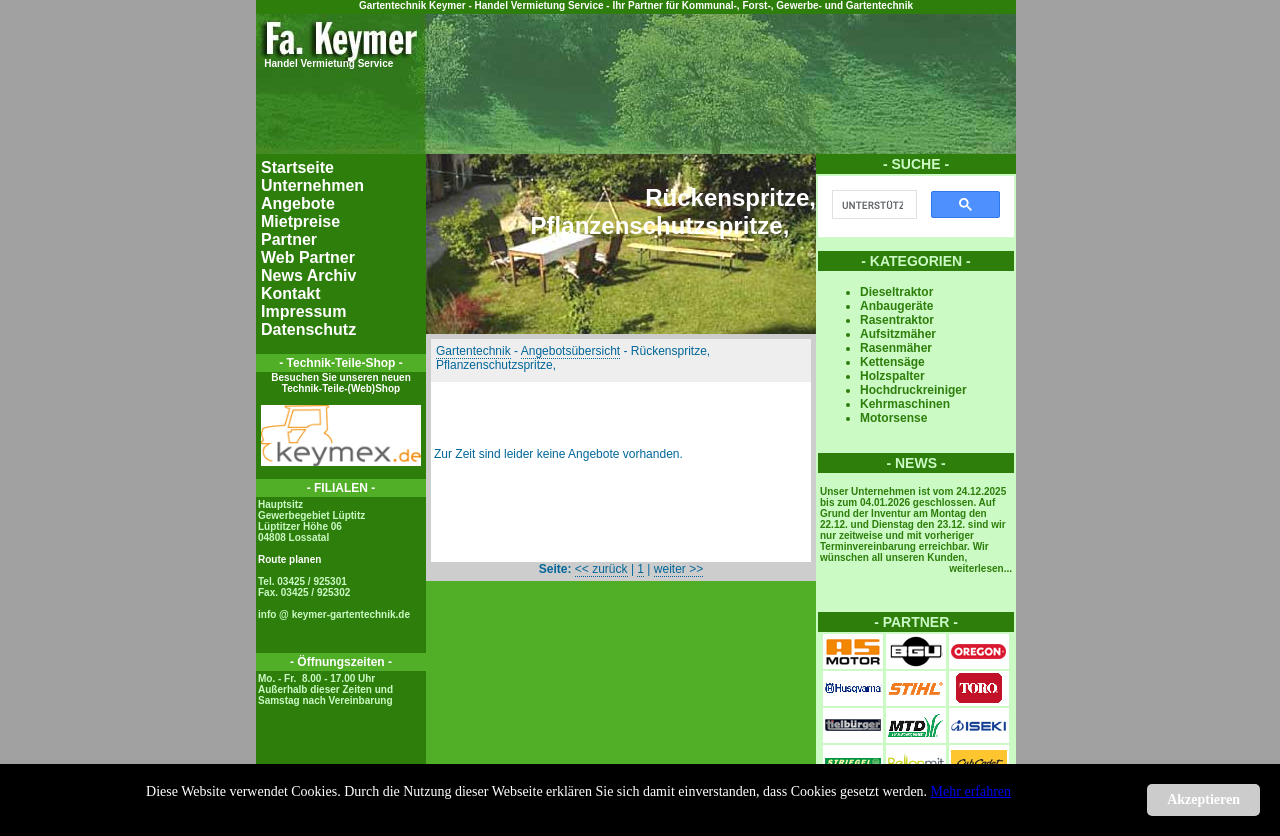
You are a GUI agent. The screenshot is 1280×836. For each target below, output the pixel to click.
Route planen (289, 559)
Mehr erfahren (971, 791)
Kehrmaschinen (905, 404)
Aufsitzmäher (898, 334)
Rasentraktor (897, 320)
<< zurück (601, 569)
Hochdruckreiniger (913, 390)
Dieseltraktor (896, 292)
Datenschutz (308, 329)
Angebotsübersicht (570, 351)
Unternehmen (312, 185)
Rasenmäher (896, 348)
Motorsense (893, 418)
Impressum (303, 311)
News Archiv (308, 275)
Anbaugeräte (896, 306)
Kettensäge (892, 362)
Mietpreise (300, 221)
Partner (289, 239)
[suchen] (872, 205)
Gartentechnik (473, 351)
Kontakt (291, 293)
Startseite (297, 167)
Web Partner (308, 257)
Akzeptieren (1203, 799)
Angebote (298, 203)
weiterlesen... (980, 568)
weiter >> (678, 569)
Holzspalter (892, 376)
